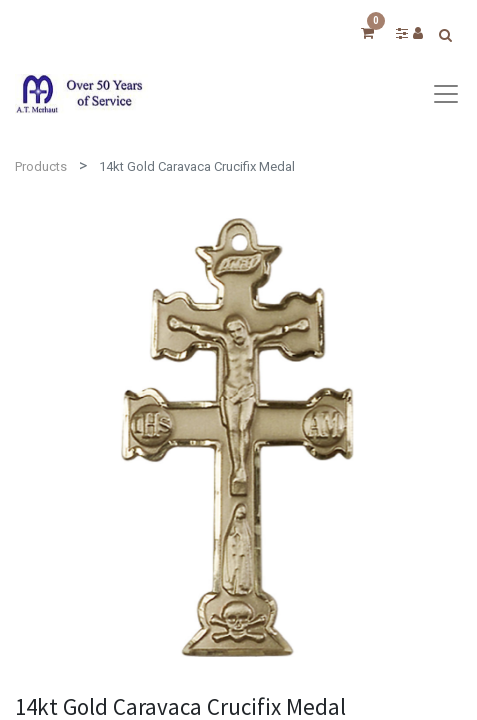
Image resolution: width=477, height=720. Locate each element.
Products (41, 166)
